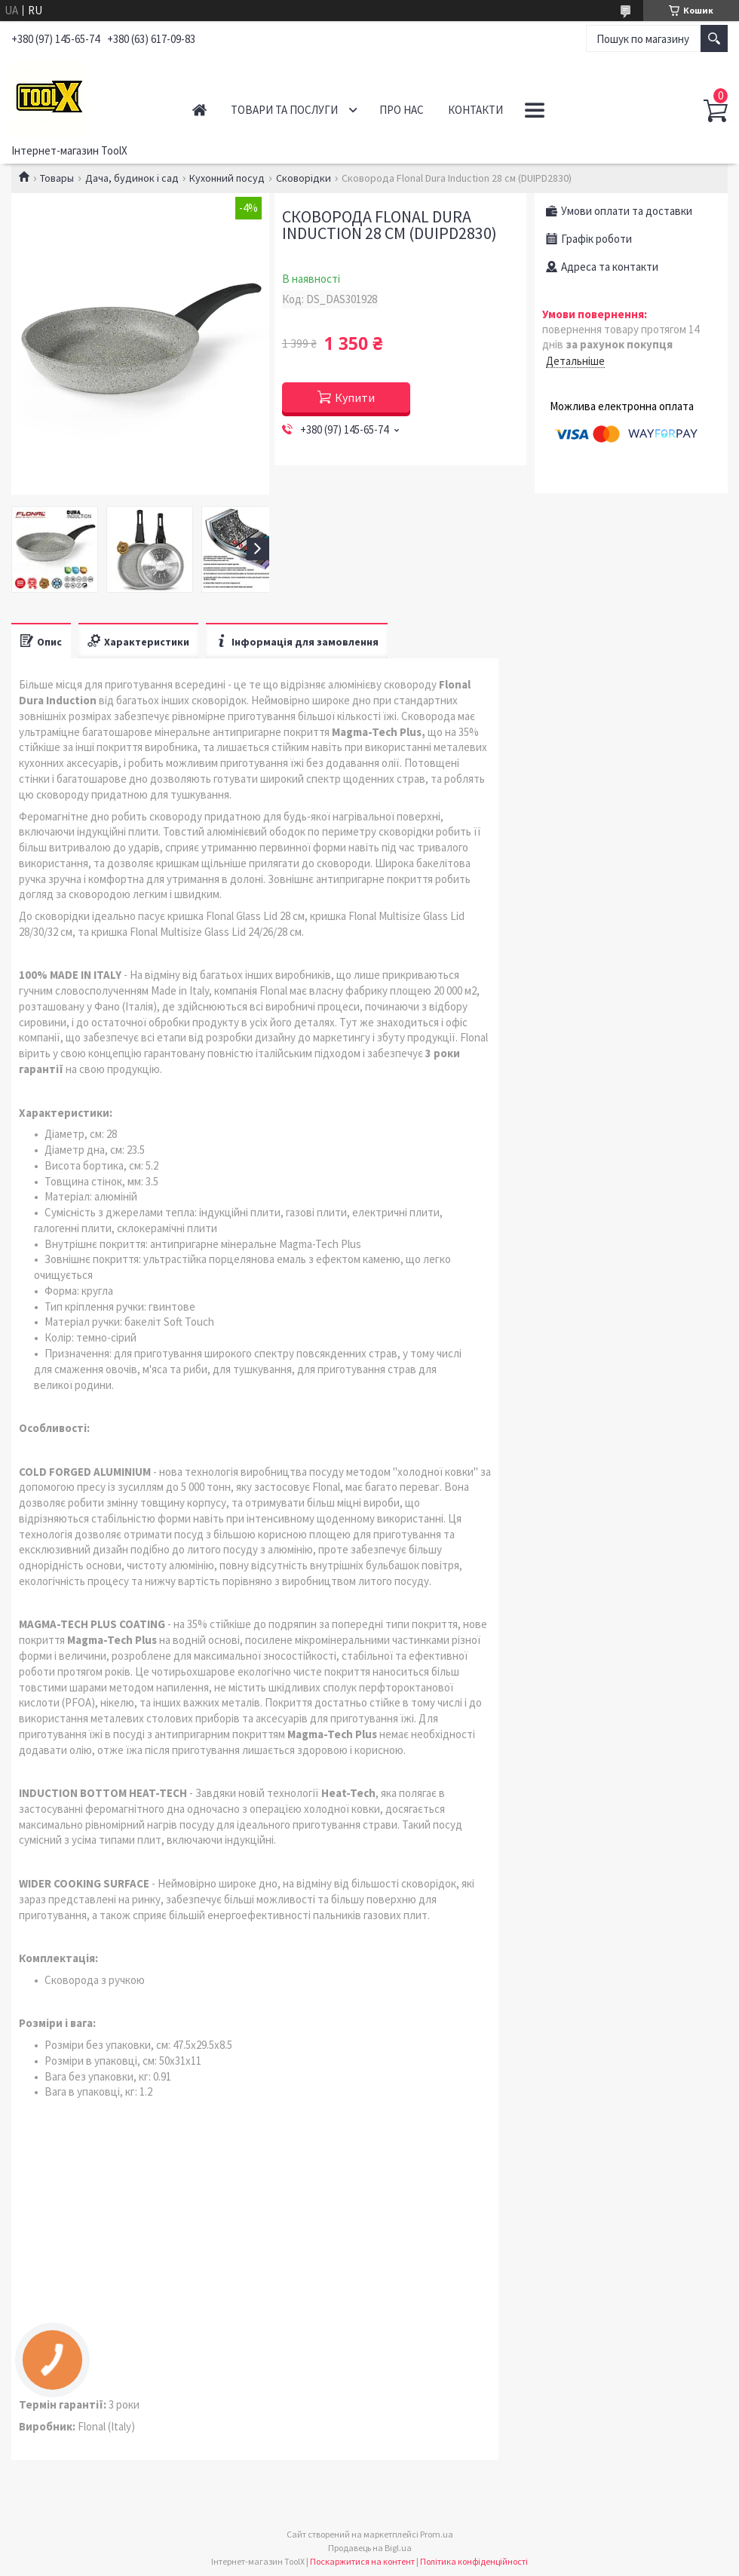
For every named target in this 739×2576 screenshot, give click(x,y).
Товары (57, 178)
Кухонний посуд (227, 178)
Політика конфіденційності (474, 2561)
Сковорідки (303, 178)
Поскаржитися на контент (362, 2561)
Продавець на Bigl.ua (370, 2547)
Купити (355, 397)
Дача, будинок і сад (132, 178)
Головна (199, 109)
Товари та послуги (284, 110)
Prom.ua (436, 2534)
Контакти (475, 110)
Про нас (401, 110)
